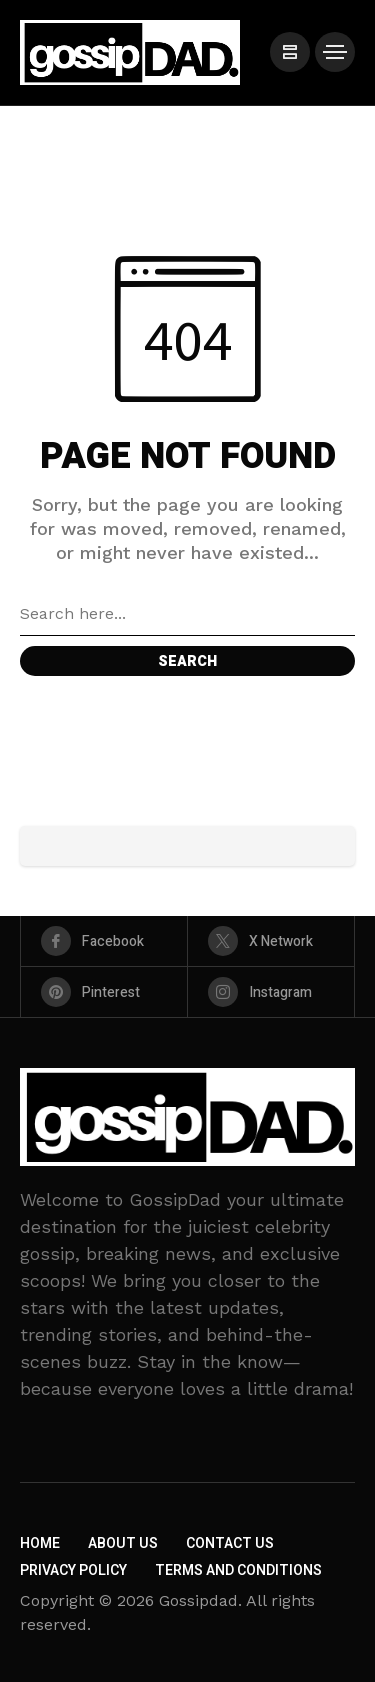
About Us (123, 1543)
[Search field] (187, 614)
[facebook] (104, 941)
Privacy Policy (73, 1570)
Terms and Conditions (238, 1570)
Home (40, 1543)
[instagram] (271, 992)
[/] (290, 52)
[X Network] (271, 941)
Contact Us (230, 1543)
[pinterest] (104, 992)
